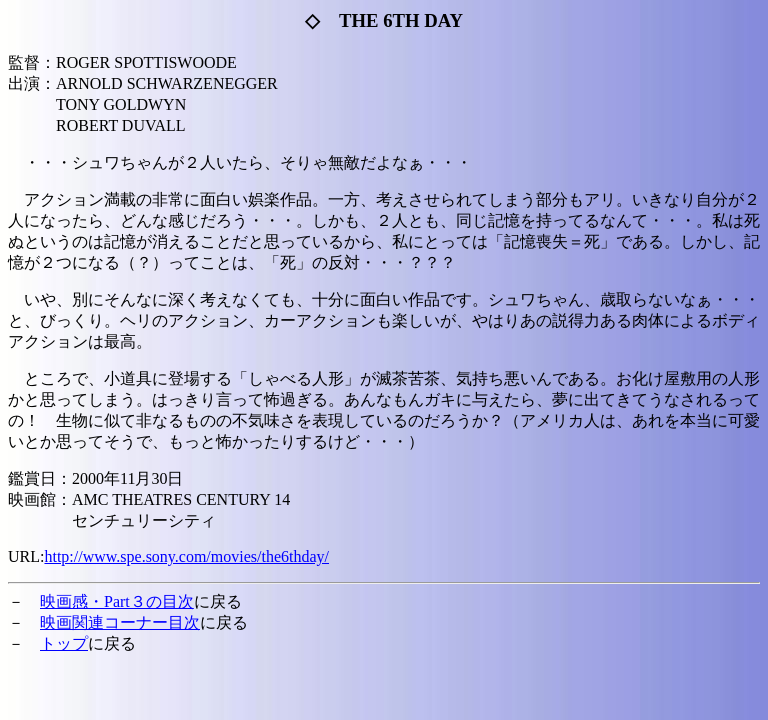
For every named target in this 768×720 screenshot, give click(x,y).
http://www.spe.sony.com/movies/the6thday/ (186, 556)
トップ (64, 643)
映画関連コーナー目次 (120, 622)
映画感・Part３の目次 (117, 601)
